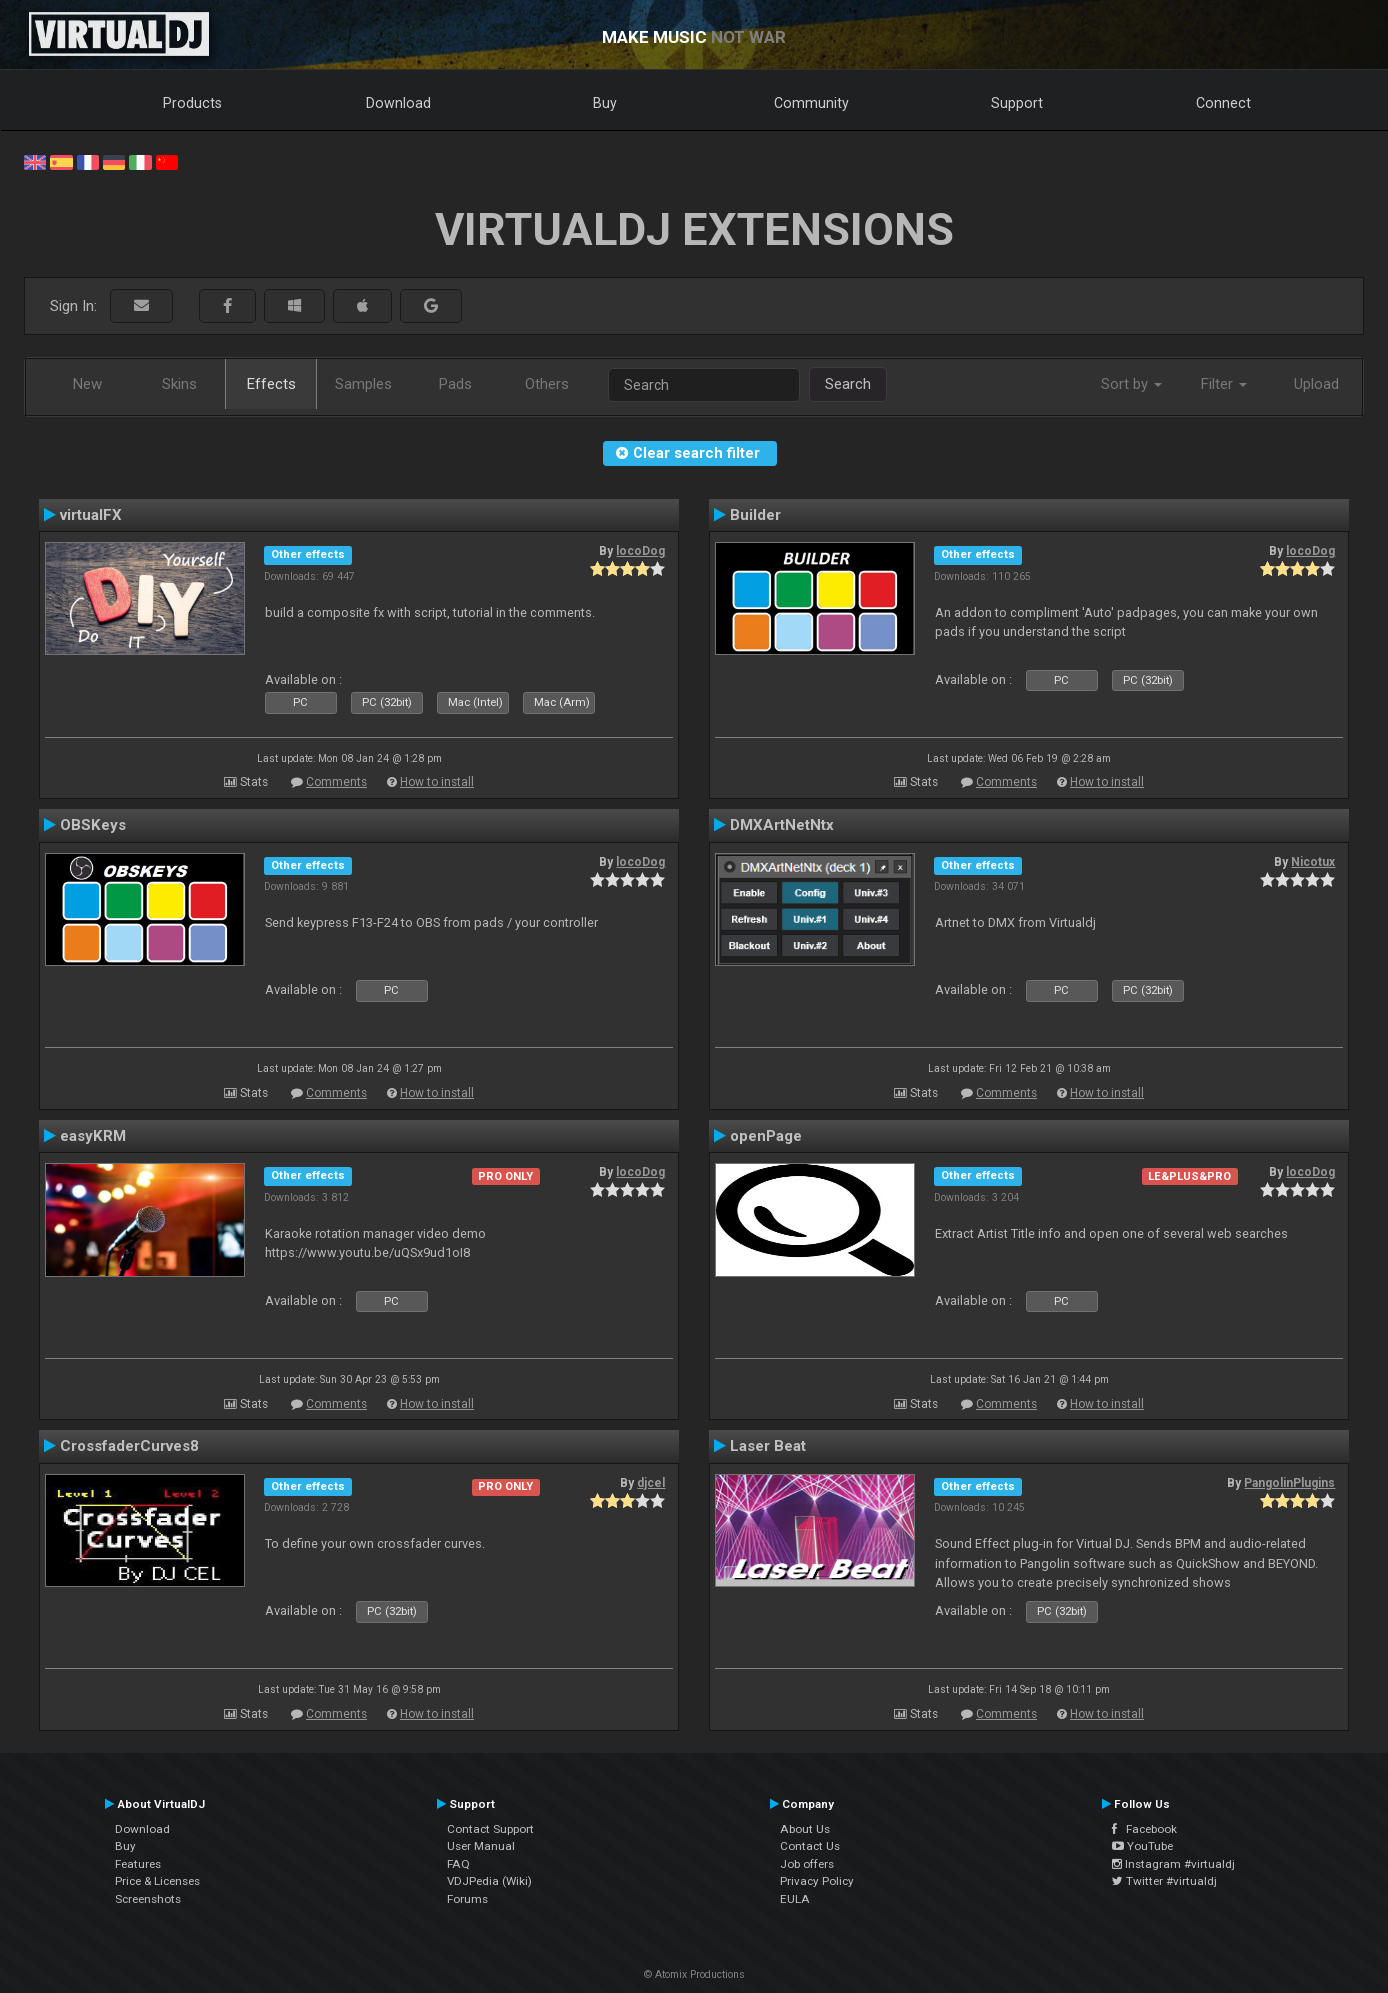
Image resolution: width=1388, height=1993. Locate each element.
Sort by (1131, 384)
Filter (1224, 384)
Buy (605, 103)
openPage (766, 1136)
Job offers (807, 1864)
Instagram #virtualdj (1173, 1864)
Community (811, 103)
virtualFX (91, 515)
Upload (1316, 384)
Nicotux (1313, 862)
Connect (1223, 103)
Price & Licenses (157, 1881)
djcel (651, 1483)
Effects (271, 384)
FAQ (458, 1864)
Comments (336, 782)
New (87, 384)
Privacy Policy (817, 1881)
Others (547, 384)
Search (848, 384)
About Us (805, 1829)
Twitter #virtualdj (1164, 1881)
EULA (795, 1899)
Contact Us (810, 1846)
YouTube (1142, 1846)
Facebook (1144, 1829)
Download (398, 103)
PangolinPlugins (1289, 1483)
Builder (755, 515)
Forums (467, 1899)
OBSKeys (93, 825)
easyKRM (93, 1136)
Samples (363, 384)
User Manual (481, 1846)
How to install (437, 782)
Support (1017, 103)
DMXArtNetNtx (782, 825)
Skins (179, 384)
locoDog (640, 551)
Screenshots (148, 1899)
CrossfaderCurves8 (129, 1446)
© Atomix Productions (694, 1974)
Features (138, 1864)
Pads (455, 384)
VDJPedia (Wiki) (489, 1881)
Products (192, 103)
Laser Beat (768, 1446)
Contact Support (490, 1829)
